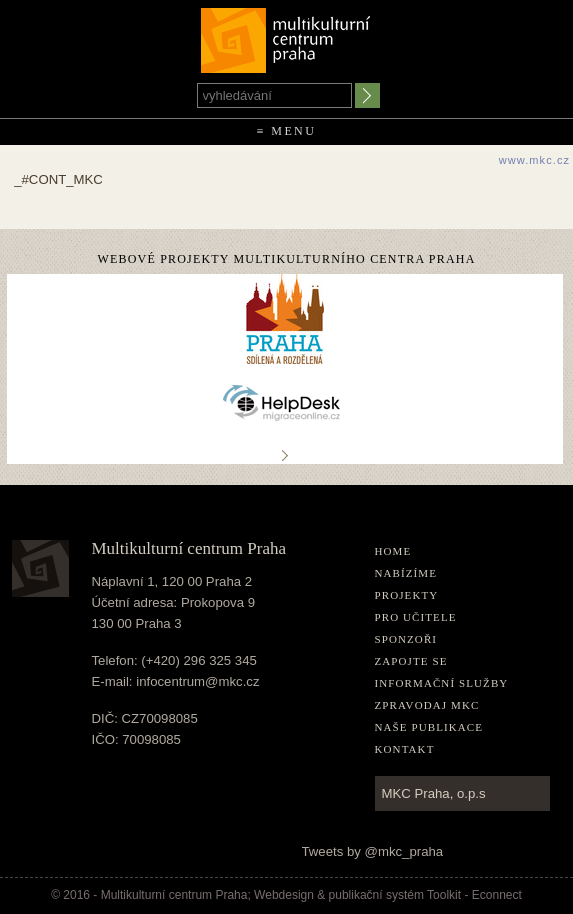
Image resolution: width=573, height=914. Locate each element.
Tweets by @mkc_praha (373, 851)
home (393, 551)
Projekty (407, 595)
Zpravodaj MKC (427, 705)
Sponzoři (406, 639)
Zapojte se (411, 661)
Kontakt (405, 749)
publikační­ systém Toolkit (395, 895)
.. (284, 454)
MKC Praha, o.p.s (434, 793)
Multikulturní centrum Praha (286, 36)
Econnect (497, 895)
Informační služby (442, 683)
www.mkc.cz (535, 160)
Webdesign (284, 895)
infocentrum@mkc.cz (197, 681)
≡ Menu (287, 131)
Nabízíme (406, 573)
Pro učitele (416, 617)
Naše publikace (429, 727)
